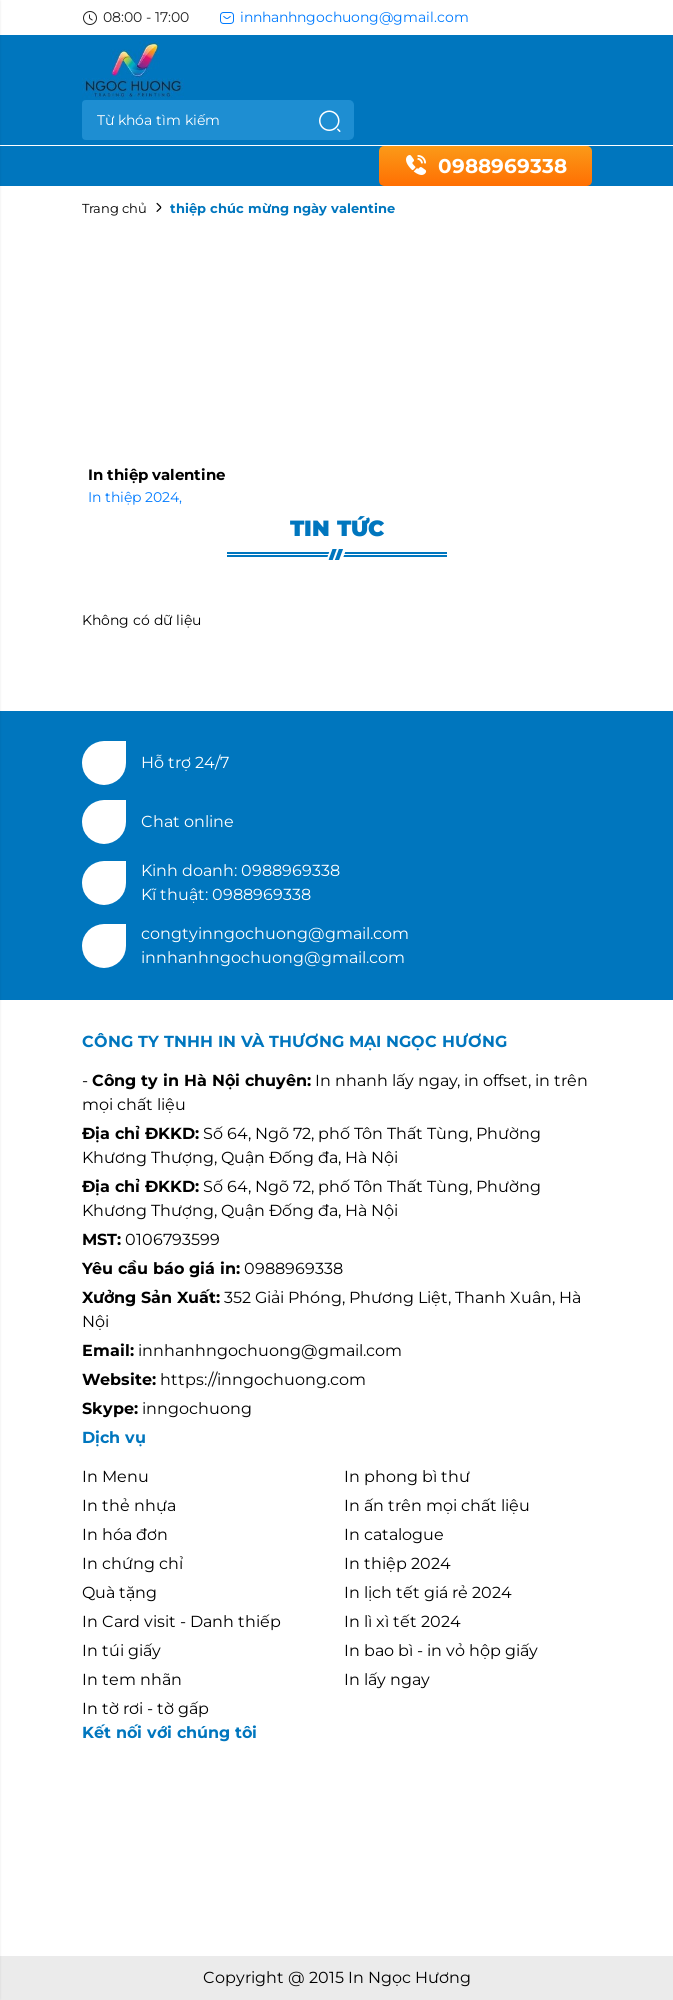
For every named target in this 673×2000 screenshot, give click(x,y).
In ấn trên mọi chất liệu (437, 1505)
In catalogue (394, 1534)
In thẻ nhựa (129, 1505)
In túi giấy (121, 1650)
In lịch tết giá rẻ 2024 (428, 1592)
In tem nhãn (132, 1679)
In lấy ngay (387, 1679)
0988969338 (485, 166)
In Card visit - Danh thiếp (181, 1621)
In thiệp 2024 (135, 497)
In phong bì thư (407, 1476)
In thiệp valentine (156, 474)
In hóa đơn (125, 1534)
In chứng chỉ (132, 1563)
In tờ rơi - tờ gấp (145, 1708)
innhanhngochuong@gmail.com (344, 17)
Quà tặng (119, 1592)
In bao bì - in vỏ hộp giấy (441, 1650)
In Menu (115, 1476)
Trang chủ (114, 208)
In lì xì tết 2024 (402, 1621)
